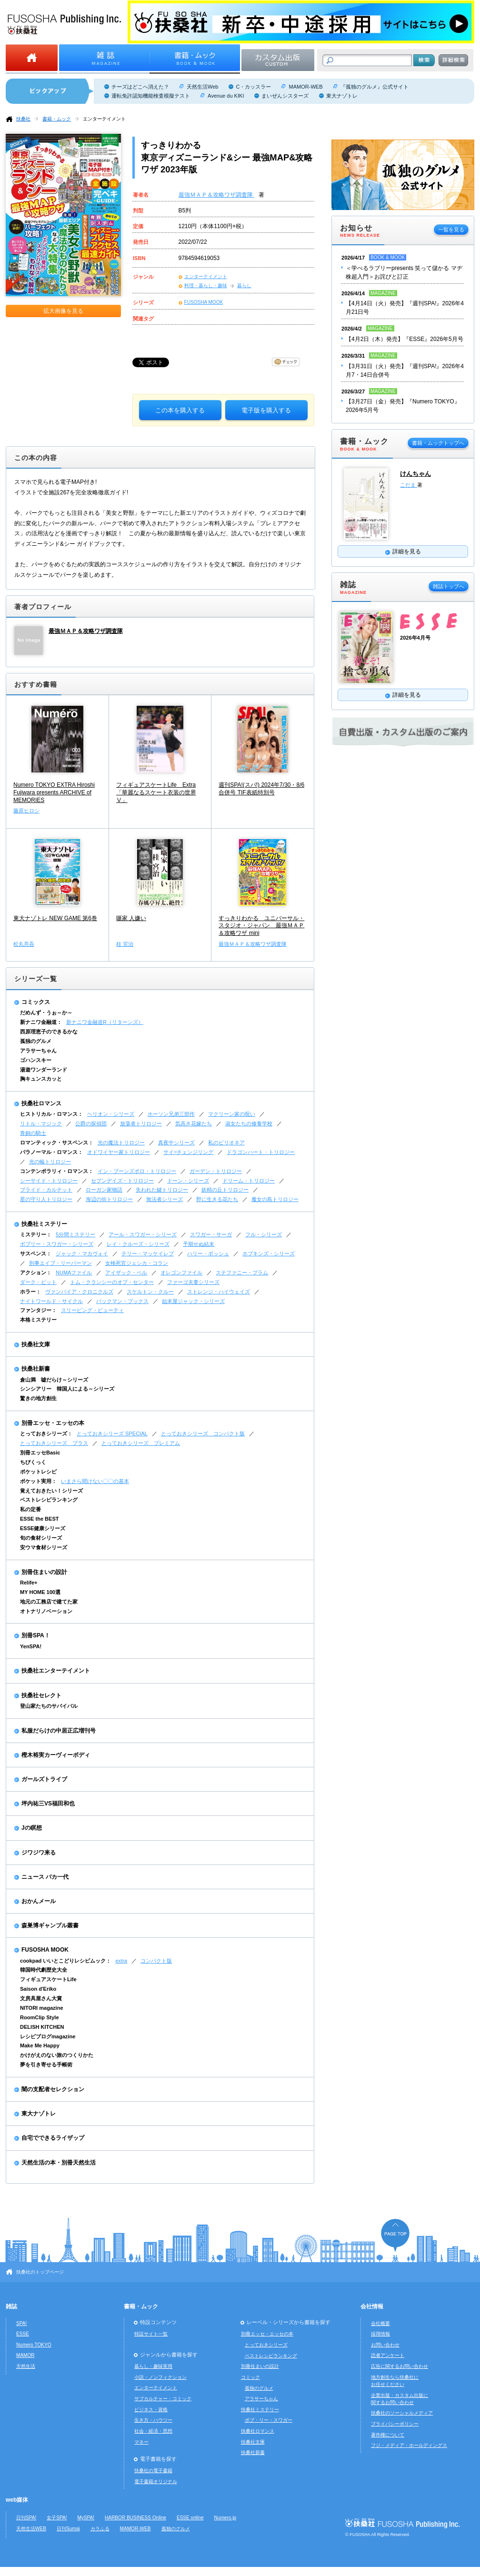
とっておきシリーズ (266, 2344)
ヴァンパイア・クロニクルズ (79, 1291)
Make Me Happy (40, 2045)
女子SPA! (57, 2517)
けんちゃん (415, 473)
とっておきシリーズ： (46, 1433)
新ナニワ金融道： (41, 1022)
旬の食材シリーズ (41, 1538)
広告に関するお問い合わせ (399, 2366)
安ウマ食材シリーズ (43, 1547)
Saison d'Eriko (38, 1989)
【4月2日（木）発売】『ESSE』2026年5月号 (404, 339)
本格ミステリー (38, 1320)
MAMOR (25, 2355)
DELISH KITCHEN (42, 2027)
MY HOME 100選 (40, 1592)
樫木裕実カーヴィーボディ (55, 1755)
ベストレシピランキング (49, 1500)
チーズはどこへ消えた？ (140, 87)
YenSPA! (30, 1646)
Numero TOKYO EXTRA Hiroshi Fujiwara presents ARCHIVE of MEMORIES (54, 792)
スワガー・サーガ (211, 1234)
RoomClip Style (39, 2017)
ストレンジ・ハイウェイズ (218, 1291)
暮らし (244, 285)
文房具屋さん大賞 (41, 1998)
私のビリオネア (226, 1142)
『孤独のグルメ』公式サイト (374, 87)
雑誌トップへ (448, 586)
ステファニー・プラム (242, 1272)
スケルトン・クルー (150, 1291)
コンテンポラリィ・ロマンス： (56, 1171)
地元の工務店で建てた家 (49, 1601)
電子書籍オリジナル (155, 2481)
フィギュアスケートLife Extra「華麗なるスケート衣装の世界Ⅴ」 (156, 792)
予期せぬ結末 (198, 1244)
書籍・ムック (56, 118)
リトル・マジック (41, 1123)
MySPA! (85, 2517)
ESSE (22, 2333)
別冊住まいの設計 (44, 1572)
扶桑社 (23, 118)
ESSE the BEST (39, 1519)
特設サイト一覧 (151, 2333)
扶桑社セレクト (41, 1695)
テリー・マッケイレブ (147, 1253)
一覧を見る (451, 229)
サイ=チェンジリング (188, 1152)
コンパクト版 (156, 1961)
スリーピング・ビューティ (92, 1310)
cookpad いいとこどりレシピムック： (65, 1961)
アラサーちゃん (38, 1050)
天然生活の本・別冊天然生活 (58, 2162)
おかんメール (38, 1901)
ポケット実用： (38, 1481)
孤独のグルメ (35, 1041)
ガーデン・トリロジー (216, 1171)
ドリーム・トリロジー (248, 1180)
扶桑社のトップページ (40, 2272)
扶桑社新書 (35, 1368)
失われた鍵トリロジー (162, 1190)
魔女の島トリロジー (275, 1199)
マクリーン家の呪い (231, 1114)
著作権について (387, 2434)
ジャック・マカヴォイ (82, 1253)
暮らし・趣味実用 (153, 2366)
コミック (250, 2377)
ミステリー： (35, 1234)
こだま (408, 485)
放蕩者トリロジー (141, 1123)
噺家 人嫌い (131, 918)
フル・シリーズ (263, 1234)
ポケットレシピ (38, 1471)
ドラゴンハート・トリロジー (261, 1152)
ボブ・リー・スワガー (268, 2420)
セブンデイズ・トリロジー (122, 1180)
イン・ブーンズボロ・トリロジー (137, 1171)
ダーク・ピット (38, 1282)
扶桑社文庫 (35, 1344)
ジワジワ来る (38, 1852)
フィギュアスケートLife (48, 1979)
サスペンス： (35, 1253)
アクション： (35, 1272)
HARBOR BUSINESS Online (135, 2517)
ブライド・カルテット (46, 1190)
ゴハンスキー (35, 1060)
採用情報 (380, 2333)
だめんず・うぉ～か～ (46, 1012)
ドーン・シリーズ (188, 1180)
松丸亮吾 (23, 944)
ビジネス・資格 (151, 2409)
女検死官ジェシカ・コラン (136, 1263)
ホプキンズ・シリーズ (268, 1253)
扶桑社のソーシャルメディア (402, 2413)
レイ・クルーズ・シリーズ (138, 1244)
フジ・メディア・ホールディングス (409, 2445)
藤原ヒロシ (26, 810)
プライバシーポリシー (395, 2423)
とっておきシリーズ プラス (54, 1443)
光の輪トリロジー (50, 1161)
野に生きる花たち (217, 1199)
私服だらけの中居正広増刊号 (58, 1730)
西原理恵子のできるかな (49, 1031)
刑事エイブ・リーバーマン (60, 1263)
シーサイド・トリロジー (49, 1180)
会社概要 (380, 2323)
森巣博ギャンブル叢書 (50, 1925)
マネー (141, 2442)
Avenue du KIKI (226, 96)
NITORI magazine (41, 2008)
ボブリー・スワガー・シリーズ (56, 1244)
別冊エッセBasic (40, 1452)
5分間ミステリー (75, 1234)
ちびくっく (33, 1462)
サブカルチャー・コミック (162, 2398)
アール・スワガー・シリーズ (143, 1234)
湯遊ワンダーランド (43, 1069)
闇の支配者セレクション (52, 2089)
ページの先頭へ (395, 2235)
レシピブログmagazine (47, 2036)
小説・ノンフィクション (160, 2377)
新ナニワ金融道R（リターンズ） (104, 1022)
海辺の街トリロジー (109, 1199)
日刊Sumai (68, 2528)
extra (121, 1961)
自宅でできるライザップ (52, 2138)
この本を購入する (180, 410)
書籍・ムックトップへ (438, 443)
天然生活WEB (31, 2528)
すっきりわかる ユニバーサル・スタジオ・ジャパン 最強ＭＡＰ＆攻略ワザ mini (261, 925)
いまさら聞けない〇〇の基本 (95, 1481)
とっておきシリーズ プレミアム (140, 1443)
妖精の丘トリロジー (225, 1190)
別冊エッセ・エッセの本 (52, 1423)
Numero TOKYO (33, 2344)
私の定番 (30, 1509)
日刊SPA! (26, 2517)
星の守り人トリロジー (46, 1199)
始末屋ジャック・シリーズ (193, 1301)
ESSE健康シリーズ (42, 1528)
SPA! (21, 2323)
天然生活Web (202, 87)
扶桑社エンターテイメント (55, 1670)
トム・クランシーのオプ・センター (112, 1282)
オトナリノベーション (46, 1611)
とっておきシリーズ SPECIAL (112, 1433)
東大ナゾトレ (342, 96)
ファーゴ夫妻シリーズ (193, 1282)
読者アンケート (387, 2355)
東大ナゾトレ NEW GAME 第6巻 (55, 918)
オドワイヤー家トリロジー (118, 1152)
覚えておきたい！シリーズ (51, 1490)
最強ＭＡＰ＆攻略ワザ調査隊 (216, 194)
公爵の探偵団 (91, 1123)
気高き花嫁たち (193, 1123)
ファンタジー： (38, 1310)
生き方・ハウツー (153, 2420)
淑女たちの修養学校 (248, 1123)
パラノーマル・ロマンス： (51, 1152)
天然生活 (25, 2366)
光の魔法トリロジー (121, 1142)
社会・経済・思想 (153, 2431)
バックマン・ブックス (122, 1301)
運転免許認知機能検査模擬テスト (150, 96)
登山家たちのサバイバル (49, 1706)
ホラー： (30, 1291)
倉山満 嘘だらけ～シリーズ (54, 1380)
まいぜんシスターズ (285, 96)
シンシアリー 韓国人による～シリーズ (67, 1389)
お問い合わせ (385, 2344)
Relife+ (28, 1582)
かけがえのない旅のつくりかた (56, 2055)
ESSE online (190, 2517)
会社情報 (371, 2306)
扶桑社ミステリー (44, 1224)
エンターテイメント (104, 118)
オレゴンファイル (181, 1272)
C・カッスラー (253, 87)
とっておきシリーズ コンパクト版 (203, 1433)
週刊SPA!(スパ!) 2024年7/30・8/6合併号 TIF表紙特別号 (261, 789)
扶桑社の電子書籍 (153, 2470)
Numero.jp (225, 2517)
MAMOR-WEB (305, 87)
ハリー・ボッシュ (208, 1253)
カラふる (100, 2528)
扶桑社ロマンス (41, 1103)
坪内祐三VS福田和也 (48, 1803)
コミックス (35, 1002)
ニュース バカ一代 (45, 1877)
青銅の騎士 (33, 1133)
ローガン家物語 (104, 1190)
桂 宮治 (124, 944)
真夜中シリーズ (176, 1142)
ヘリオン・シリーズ (110, 1114)
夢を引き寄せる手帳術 (46, 2064)
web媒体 (17, 2499)
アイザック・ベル (126, 1272)
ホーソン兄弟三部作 (171, 1114)
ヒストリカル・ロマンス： (51, 1114)
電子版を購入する (266, 410)
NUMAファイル (74, 1272)
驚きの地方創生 (38, 1398)
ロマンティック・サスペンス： (56, 1142)
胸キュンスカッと (41, 1079)
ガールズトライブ (44, 1779)
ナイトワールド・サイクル (51, 1301)
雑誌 (11, 2306)
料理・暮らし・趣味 (205, 285)
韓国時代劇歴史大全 (43, 1970)
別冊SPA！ (35, 1635)
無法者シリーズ (164, 1199)
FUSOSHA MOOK (203, 302)
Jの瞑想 (31, 1827)
